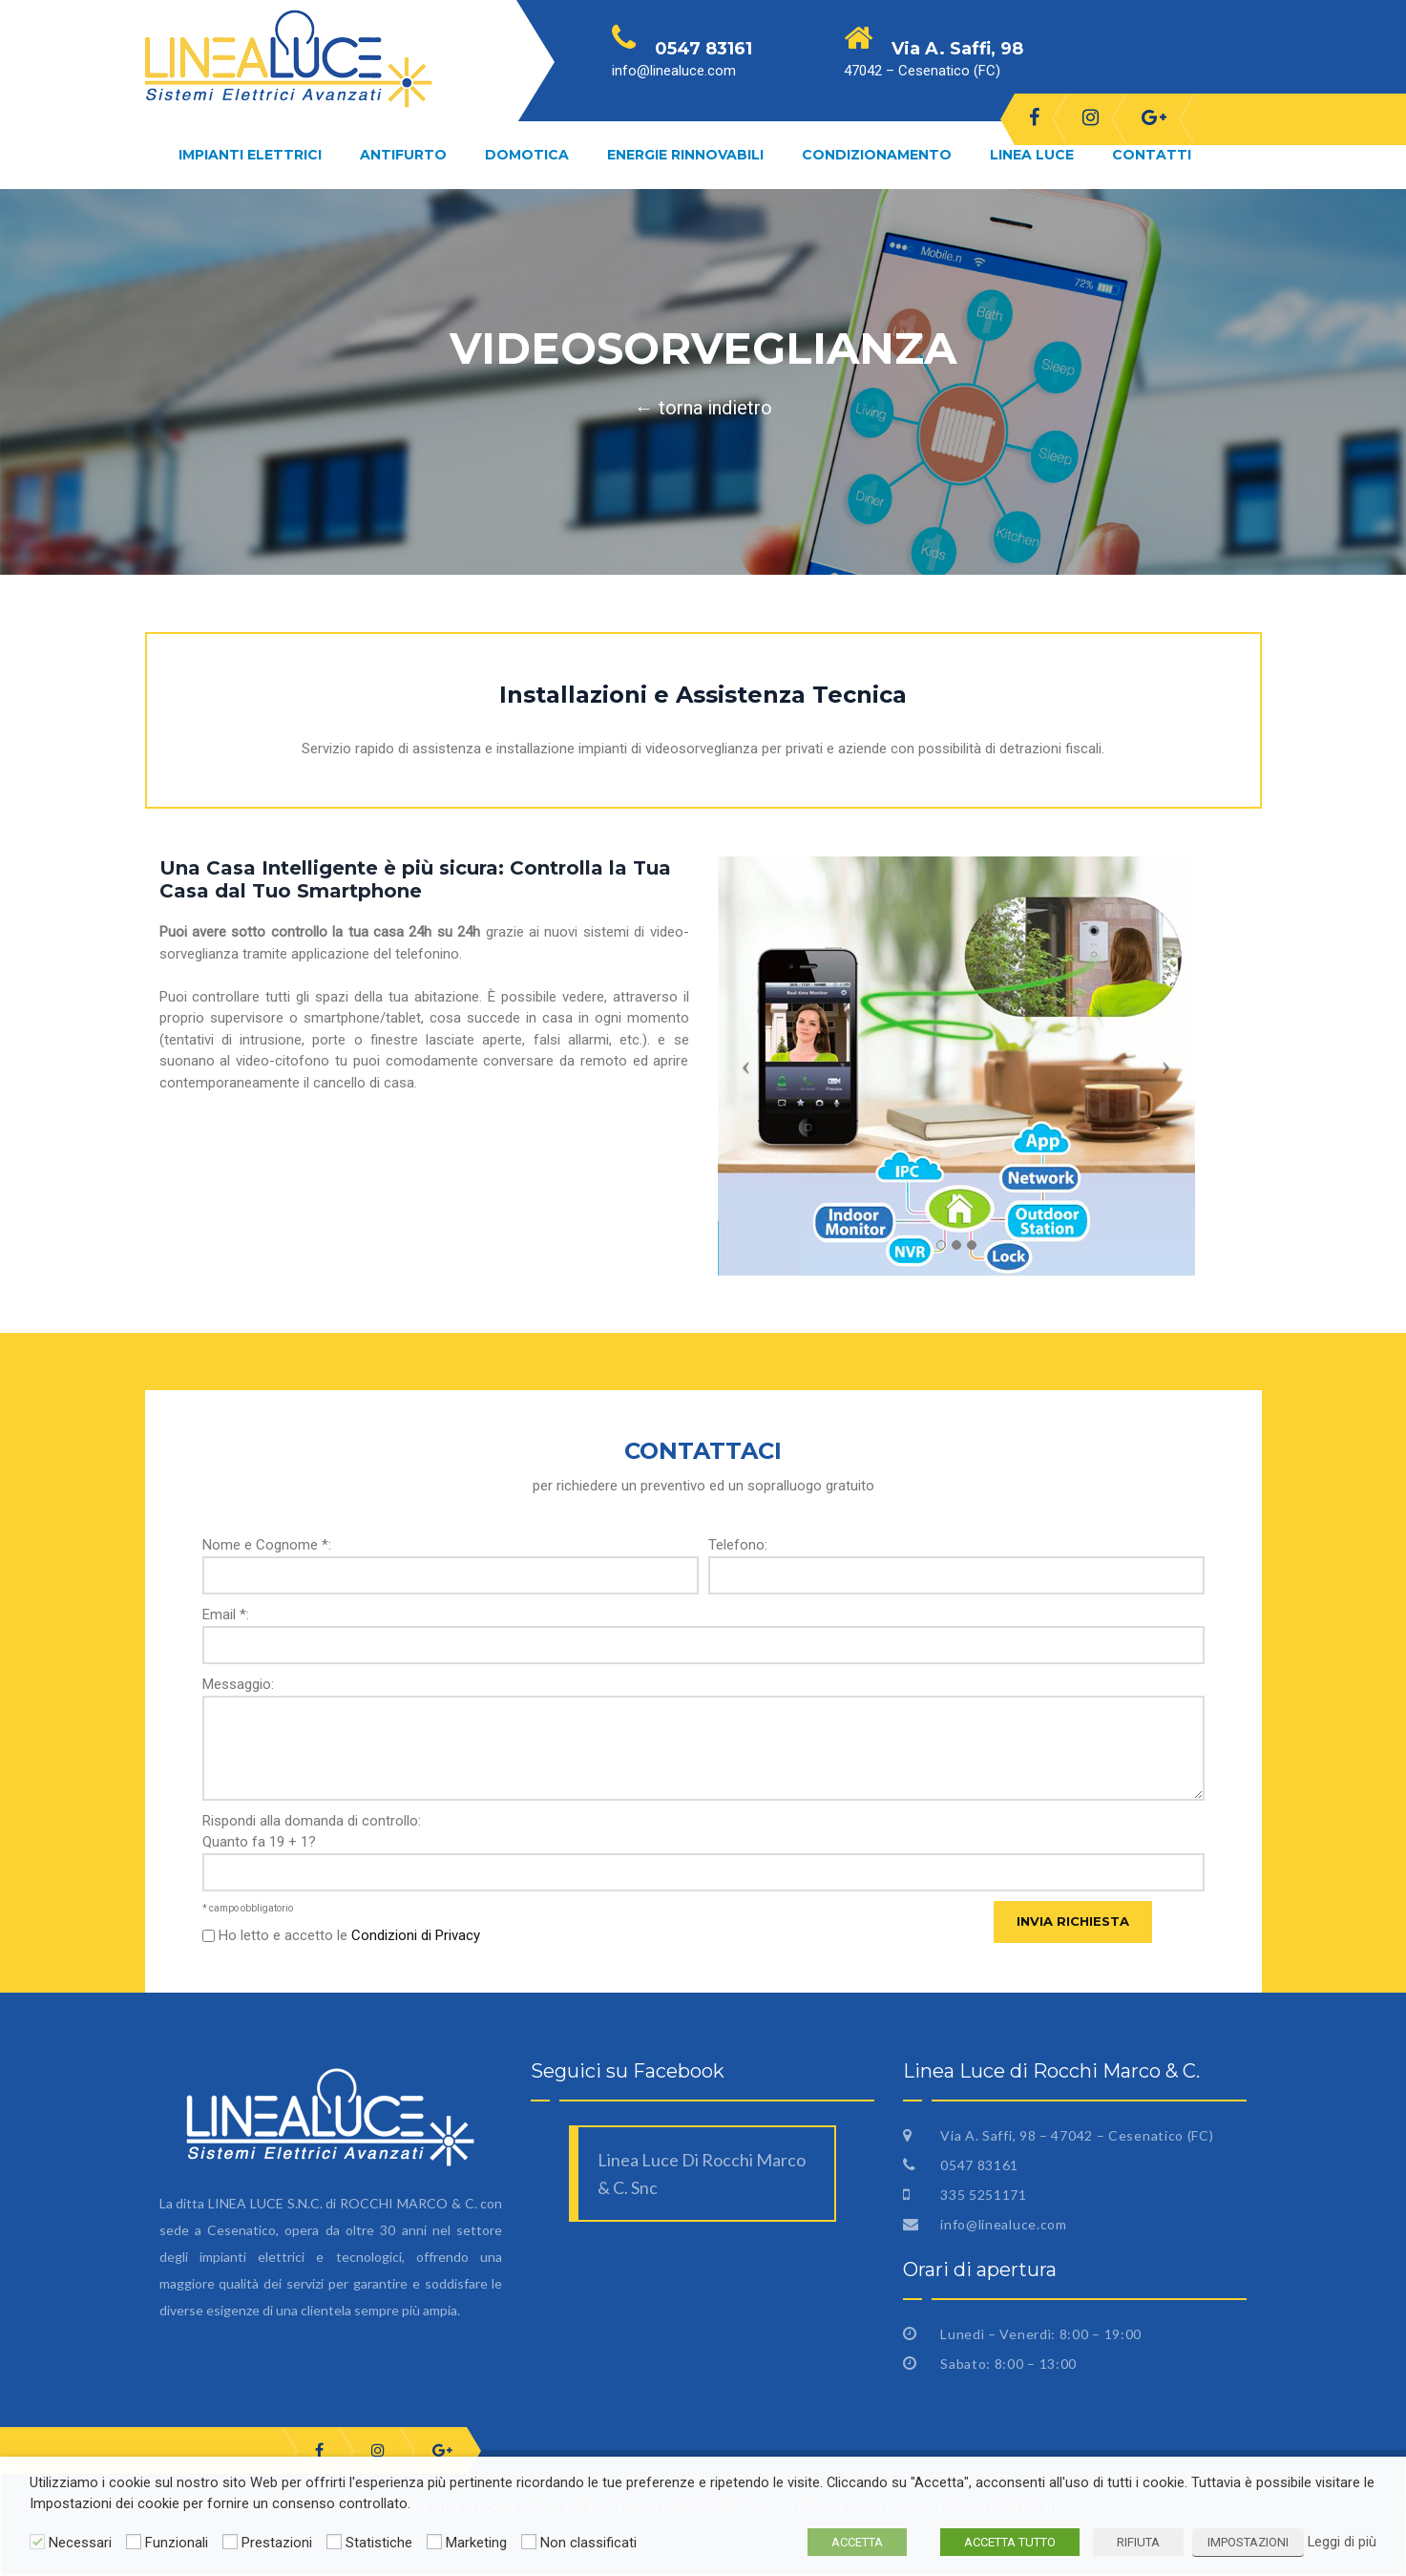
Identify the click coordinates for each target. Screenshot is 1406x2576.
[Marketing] (434, 2541)
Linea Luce (1032, 154)
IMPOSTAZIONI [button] (1248, 2542)
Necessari (80, 2542)
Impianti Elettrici (250, 154)
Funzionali (176, 2542)
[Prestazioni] (230, 2541)
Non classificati (588, 2542)
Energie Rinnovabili (685, 154)
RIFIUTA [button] (1138, 2542)
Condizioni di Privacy (415, 1935)
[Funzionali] (133, 2541)
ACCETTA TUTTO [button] (1010, 2542)
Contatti (1151, 154)
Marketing (476, 2542)
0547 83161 (977, 2165)
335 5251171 (981, 2194)
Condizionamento (877, 154)
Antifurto (403, 154)
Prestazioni (276, 2542)
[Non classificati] (528, 2541)
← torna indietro (703, 407)
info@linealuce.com (1001, 2224)
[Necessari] (37, 2541)
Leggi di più (1342, 2541)
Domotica (527, 154)
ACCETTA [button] (857, 2542)
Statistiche (379, 2542)
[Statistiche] (334, 2541)
